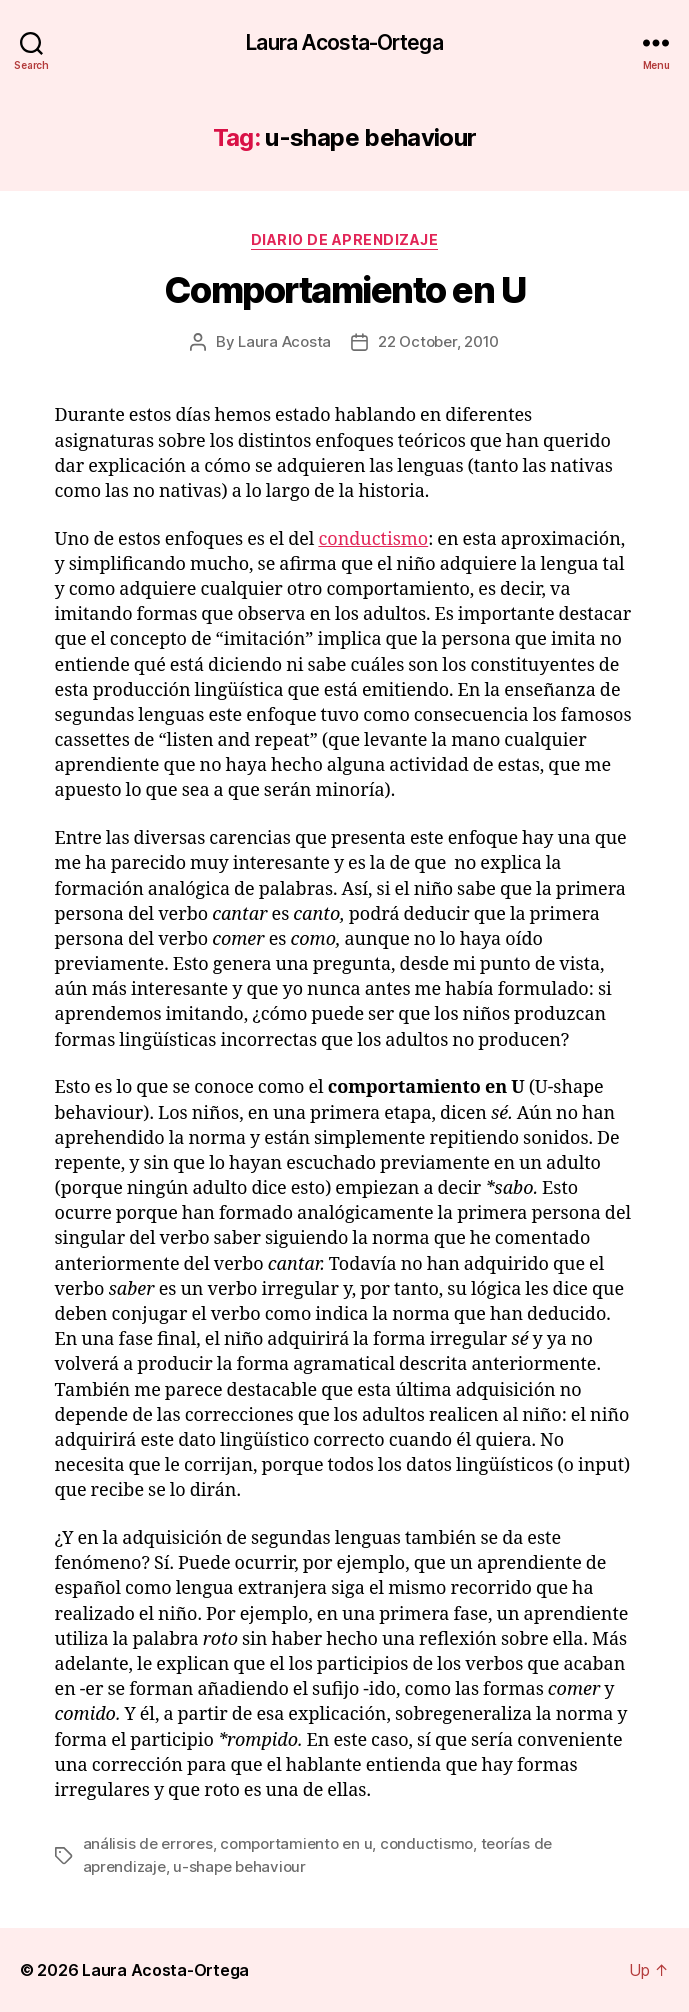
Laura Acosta (284, 341)
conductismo (373, 539)
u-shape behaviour (239, 1866)
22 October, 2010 (438, 341)
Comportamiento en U (345, 290)
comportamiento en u (296, 1843)
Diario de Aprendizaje (345, 239)
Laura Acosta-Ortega (344, 42)
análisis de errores (148, 1843)
